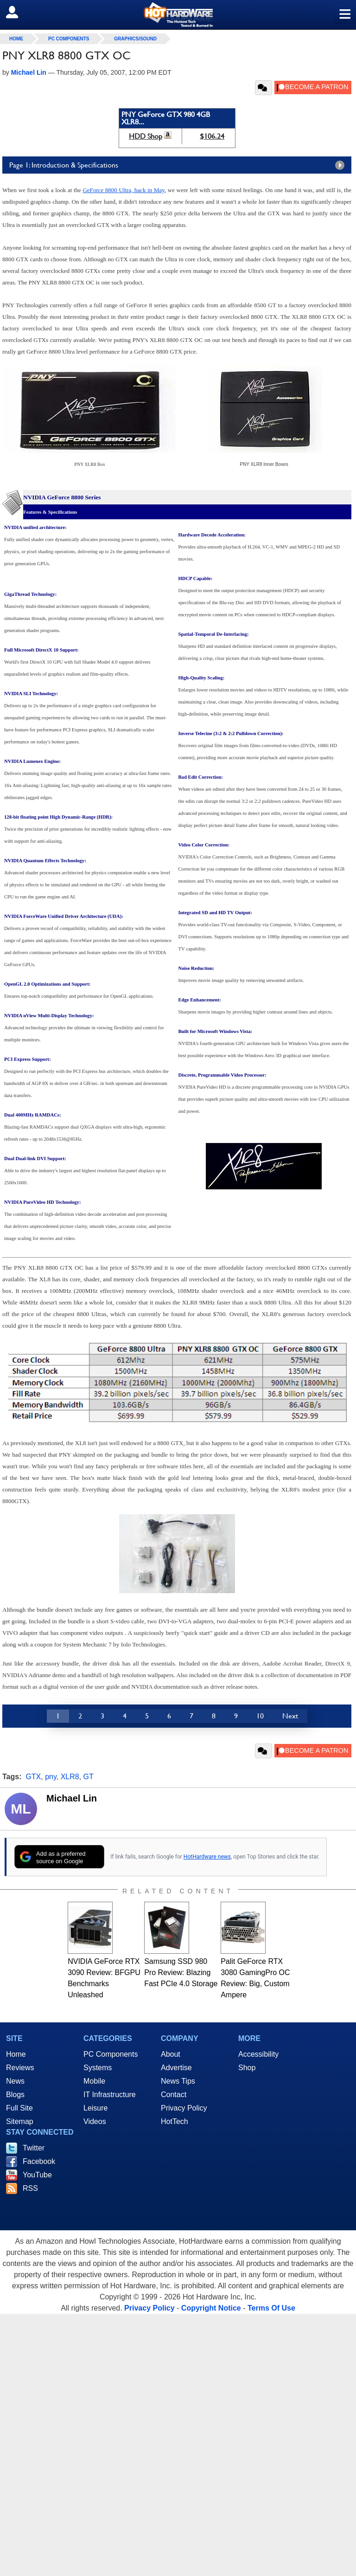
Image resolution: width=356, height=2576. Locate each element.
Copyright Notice (211, 2308)
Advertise (176, 2068)
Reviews (20, 2068)
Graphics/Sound (135, 38)
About (170, 2054)
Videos (94, 2121)
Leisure (95, 2108)
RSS (30, 2188)
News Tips (178, 2081)
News (15, 2081)
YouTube (37, 2175)
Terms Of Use (271, 2308)
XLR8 (70, 1777)
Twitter (33, 2148)
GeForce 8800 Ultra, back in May (123, 190)
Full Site (19, 2108)
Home (16, 2054)
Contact (173, 2094)
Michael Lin (71, 1798)
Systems (97, 2068)
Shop (246, 2068)
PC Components (68, 38)
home (16, 38)
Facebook (39, 2161)
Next (290, 1715)
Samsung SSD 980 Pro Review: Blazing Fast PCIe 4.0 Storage (180, 1972)
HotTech (174, 2121)
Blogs (15, 2094)
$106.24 (212, 136)
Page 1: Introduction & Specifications (179, 165)
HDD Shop (145, 136)
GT (88, 1777)
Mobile (94, 2081)
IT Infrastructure (109, 2094)
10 (260, 1715)
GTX (33, 1777)
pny (51, 1777)
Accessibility (258, 2054)
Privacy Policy (184, 2108)
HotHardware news (207, 1856)
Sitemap (19, 2121)
